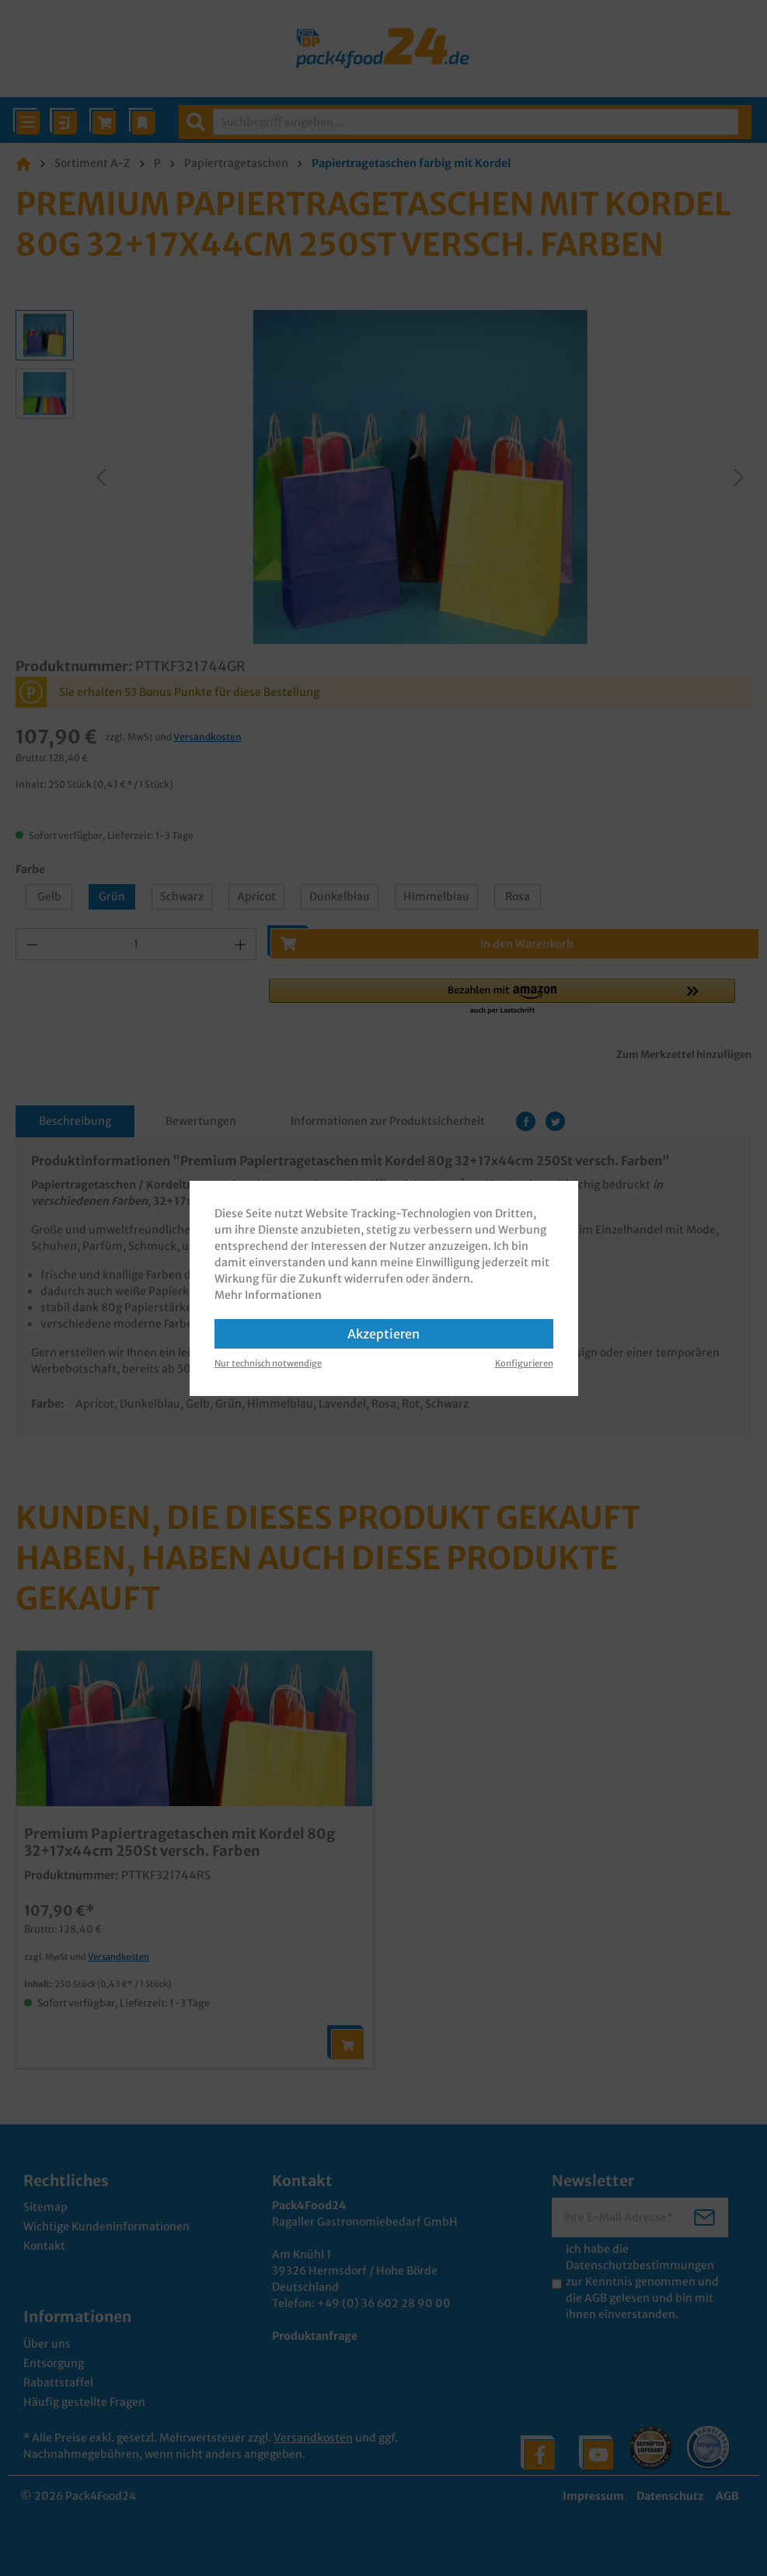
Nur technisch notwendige (268, 1363)
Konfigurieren (524, 1363)
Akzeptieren (383, 1334)
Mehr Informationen (268, 1295)
